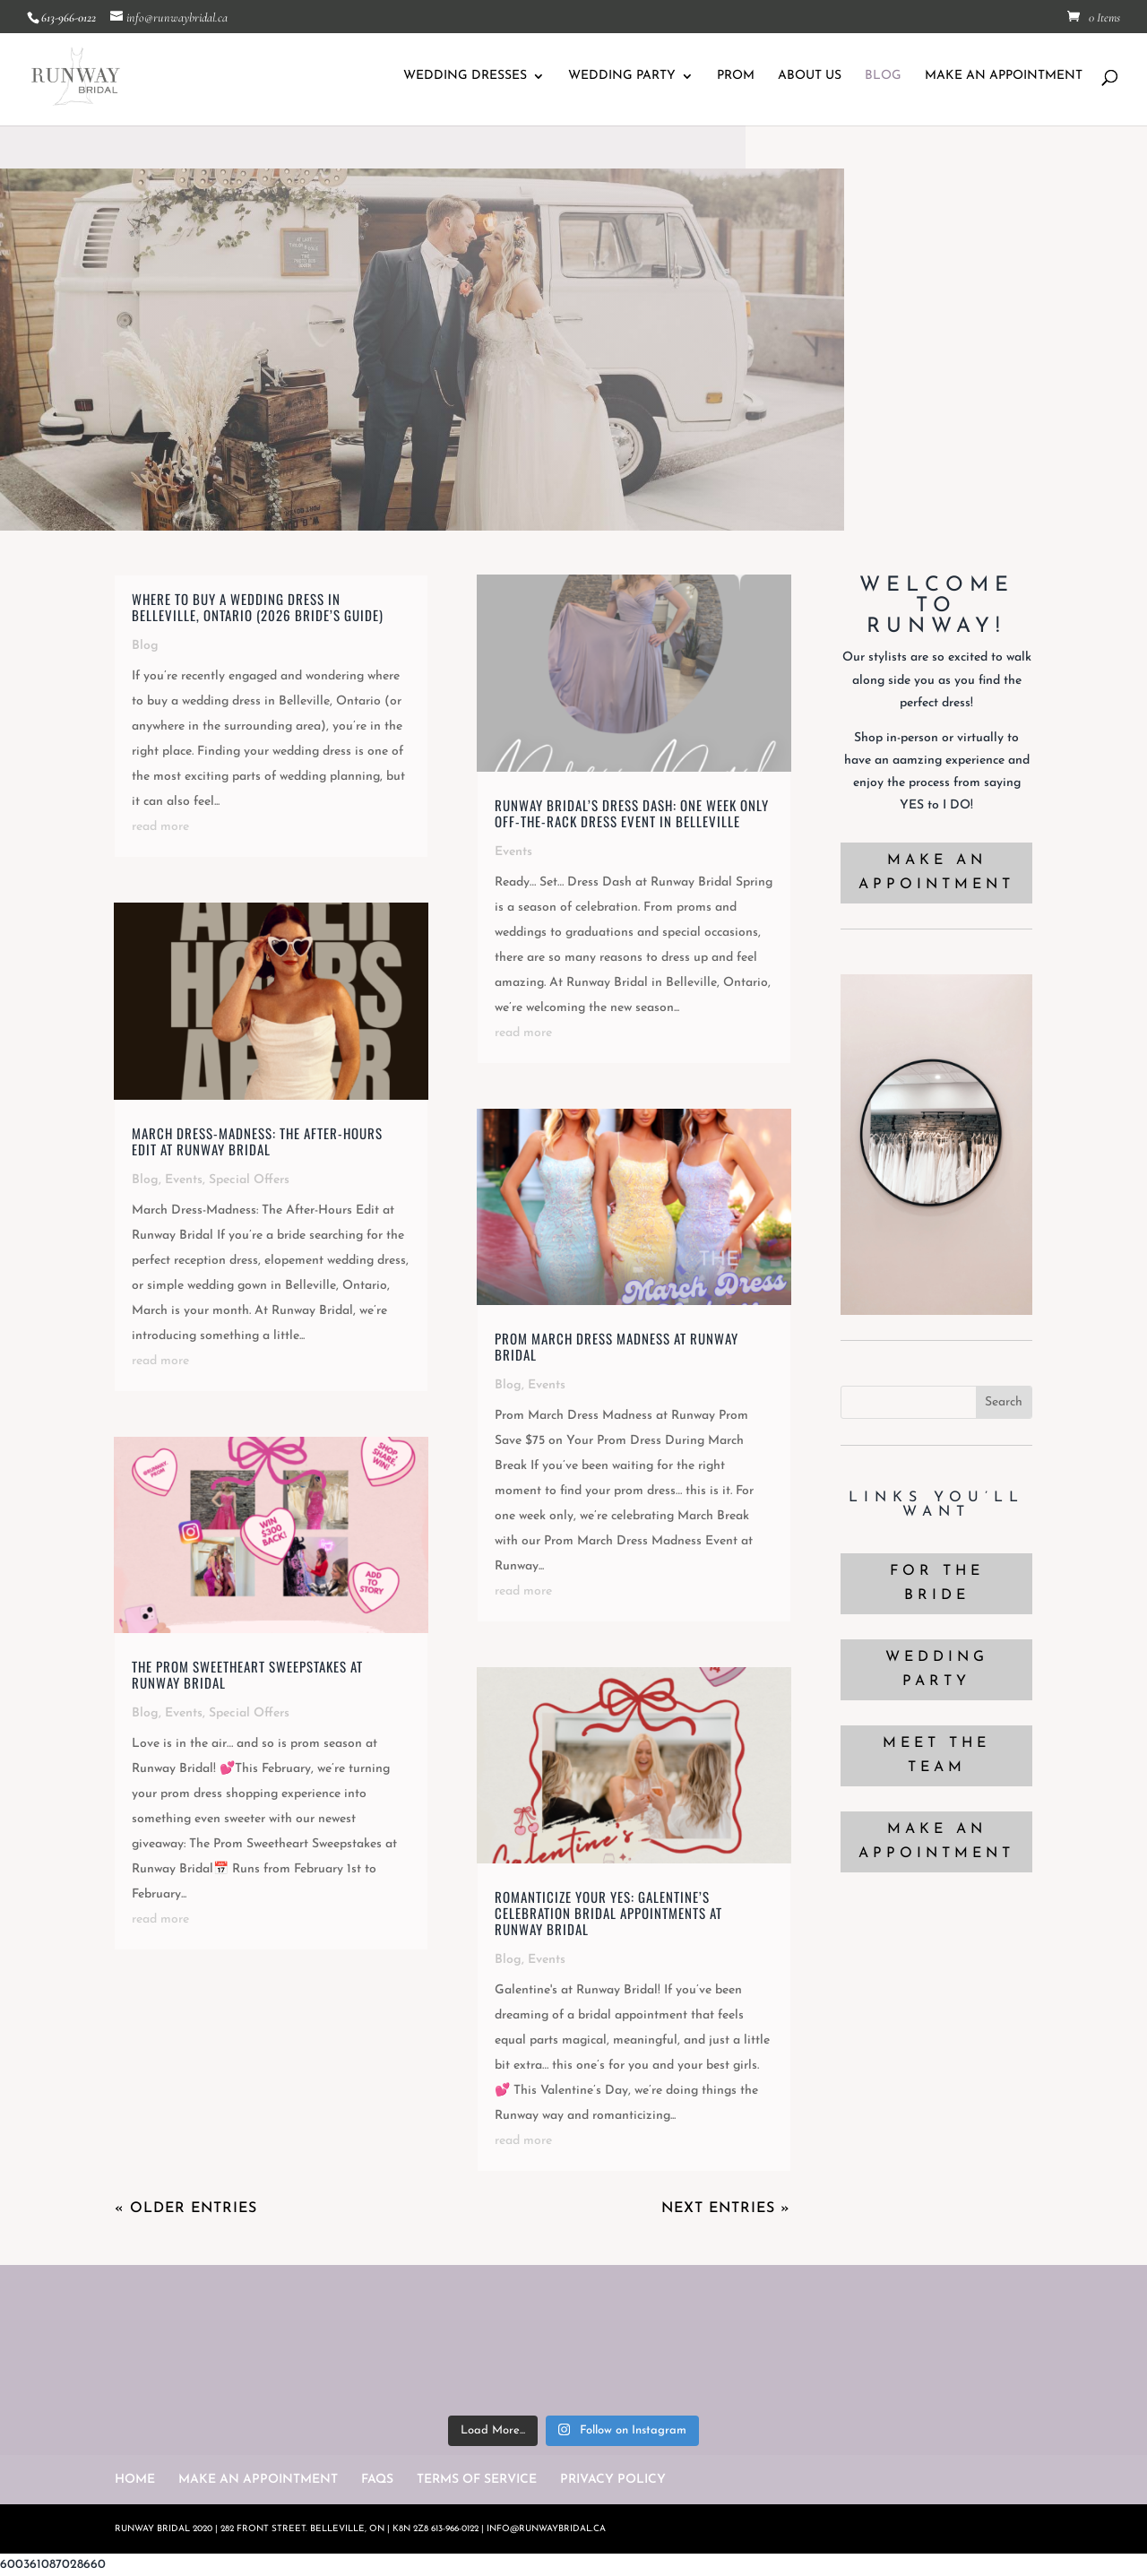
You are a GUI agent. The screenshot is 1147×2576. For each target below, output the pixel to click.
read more (160, 827)
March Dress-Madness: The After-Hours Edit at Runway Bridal (257, 1141)
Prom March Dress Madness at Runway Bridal (616, 1346)
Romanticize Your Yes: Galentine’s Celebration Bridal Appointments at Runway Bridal (608, 1913)
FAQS (377, 2479)
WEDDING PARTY (622, 76)
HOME (135, 2479)
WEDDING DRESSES (465, 76)
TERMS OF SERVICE (477, 2479)
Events (184, 1180)
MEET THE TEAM (936, 1755)
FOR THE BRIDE (937, 1583)
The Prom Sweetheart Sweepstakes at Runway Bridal (247, 1674)
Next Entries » (725, 2208)
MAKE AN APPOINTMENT (1003, 76)
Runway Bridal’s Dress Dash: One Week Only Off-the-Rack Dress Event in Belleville (632, 813)
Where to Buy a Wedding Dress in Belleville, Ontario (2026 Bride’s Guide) (258, 607)
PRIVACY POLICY (613, 2479)
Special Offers (249, 1180)
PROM (736, 76)
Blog (145, 646)
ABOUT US (809, 76)
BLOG (883, 76)
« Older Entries (186, 2208)
